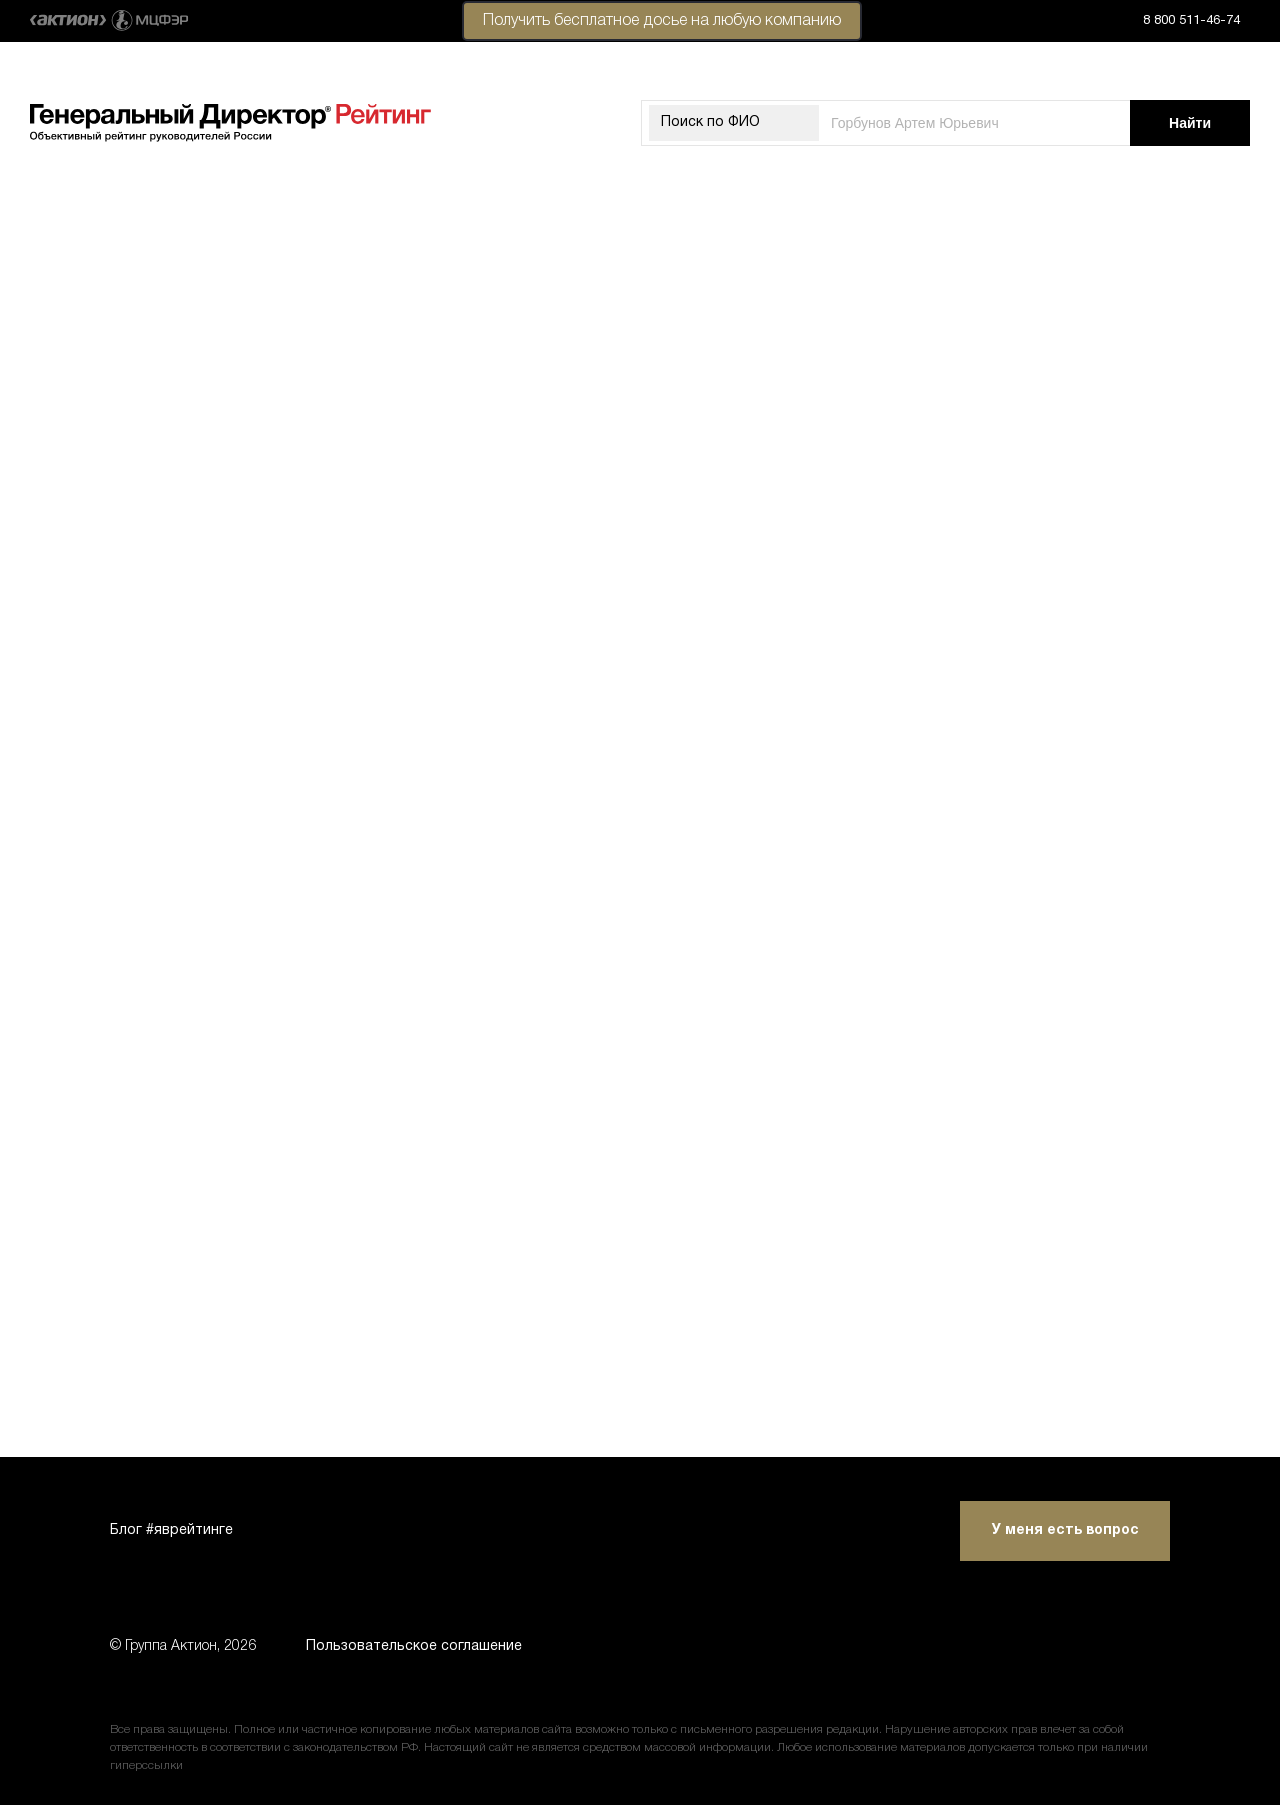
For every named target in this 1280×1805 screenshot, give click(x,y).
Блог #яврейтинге (171, 1530)
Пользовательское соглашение (414, 1646)
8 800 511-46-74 (1191, 21)
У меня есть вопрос (1065, 1530)
